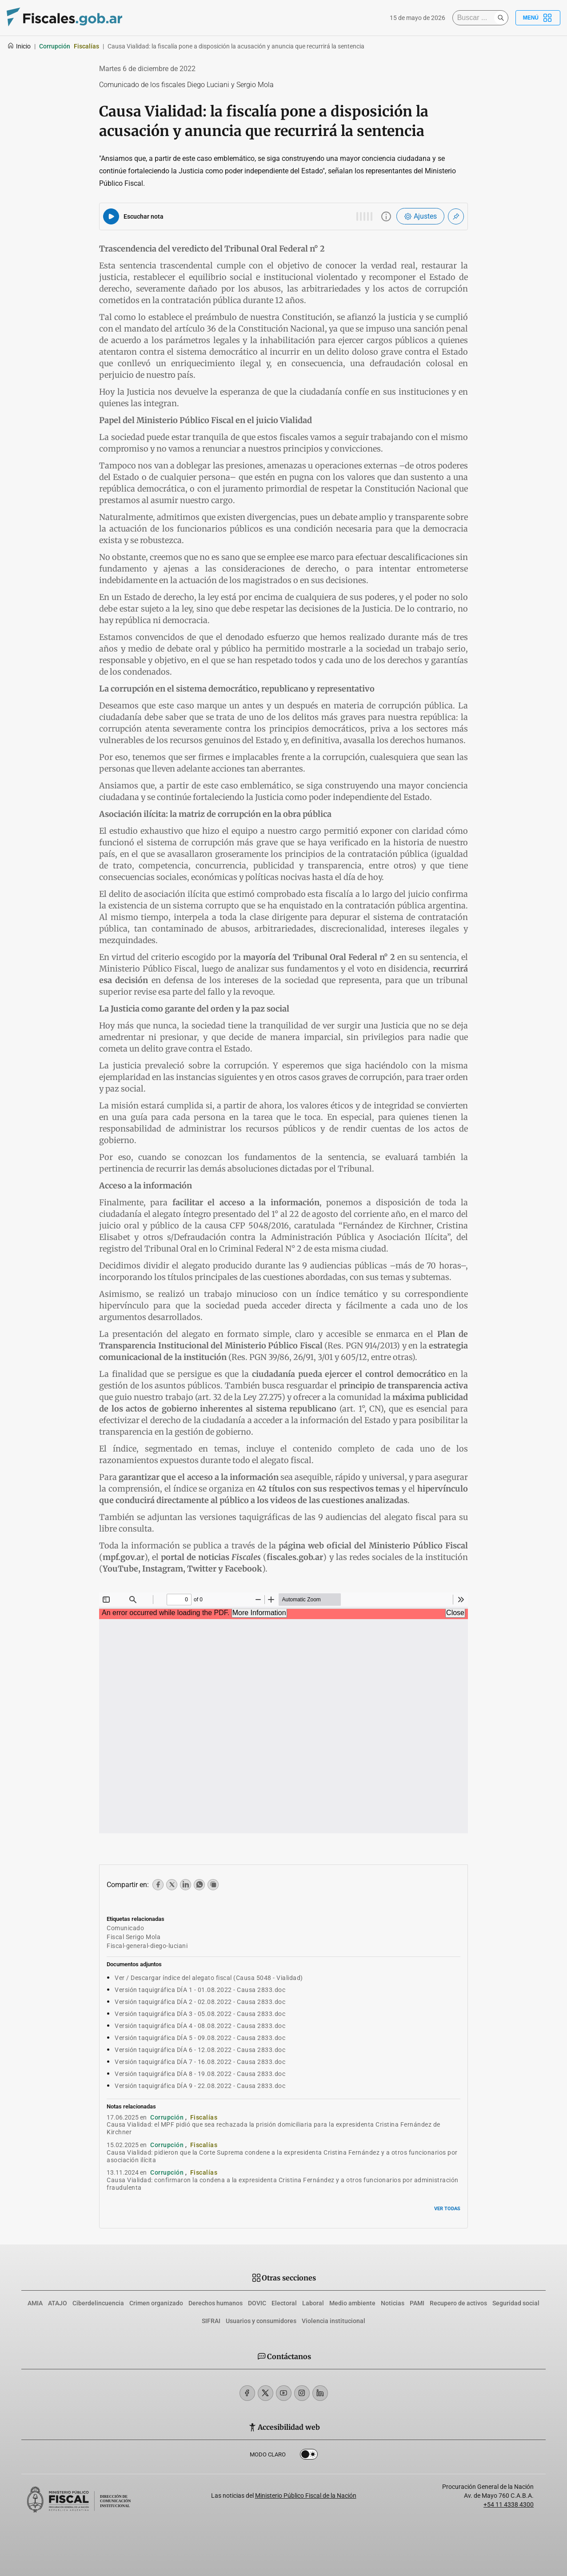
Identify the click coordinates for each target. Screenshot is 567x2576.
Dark (308, 2456)
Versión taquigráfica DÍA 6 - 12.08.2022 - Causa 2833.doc (200, 2049)
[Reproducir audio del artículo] (111, 216)
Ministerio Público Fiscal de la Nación (305, 2495)
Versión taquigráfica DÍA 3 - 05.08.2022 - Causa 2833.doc (200, 2013)
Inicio (19, 46)
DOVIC (257, 2303)
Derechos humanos (215, 2303)
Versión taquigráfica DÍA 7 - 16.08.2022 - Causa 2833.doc (200, 2061)
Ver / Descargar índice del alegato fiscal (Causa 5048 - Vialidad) (209, 1977)
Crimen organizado (156, 2303)
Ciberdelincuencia (98, 2303)
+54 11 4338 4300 (508, 2504)
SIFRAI (211, 2320)
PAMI (417, 2303)
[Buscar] (475, 17)
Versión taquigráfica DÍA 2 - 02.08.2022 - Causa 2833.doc (200, 2001)
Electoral (284, 2303)
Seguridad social (515, 2303)
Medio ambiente (352, 2303)
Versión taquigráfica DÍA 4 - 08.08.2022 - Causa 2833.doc (200, 2025)
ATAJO (57, 2303)
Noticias (392, 2303)
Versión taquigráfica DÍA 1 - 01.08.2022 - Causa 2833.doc (200, 1989)
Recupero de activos (458, 2303)
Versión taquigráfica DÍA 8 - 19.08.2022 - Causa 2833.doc (200, 2073)
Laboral (313, 2303)
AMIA (35, 2303)
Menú (538, 17)
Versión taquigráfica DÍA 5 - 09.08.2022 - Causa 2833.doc (200, 2037)
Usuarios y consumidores (261, 2320)
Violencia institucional (333, 2320)
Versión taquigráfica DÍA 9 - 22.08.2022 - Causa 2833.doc (200, 2085)
